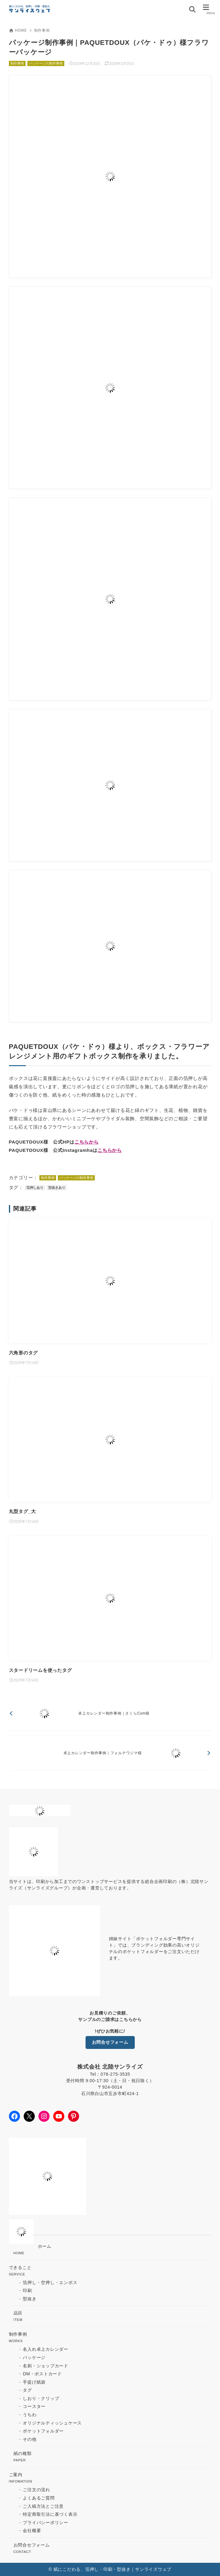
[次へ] (110, 1753)
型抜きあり (56, 1187)
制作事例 (42, 30)
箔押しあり (34, 1187)
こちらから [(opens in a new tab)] (86, 1141)
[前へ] (110, 1713)
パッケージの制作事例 (46, 63)
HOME (18, 30)
